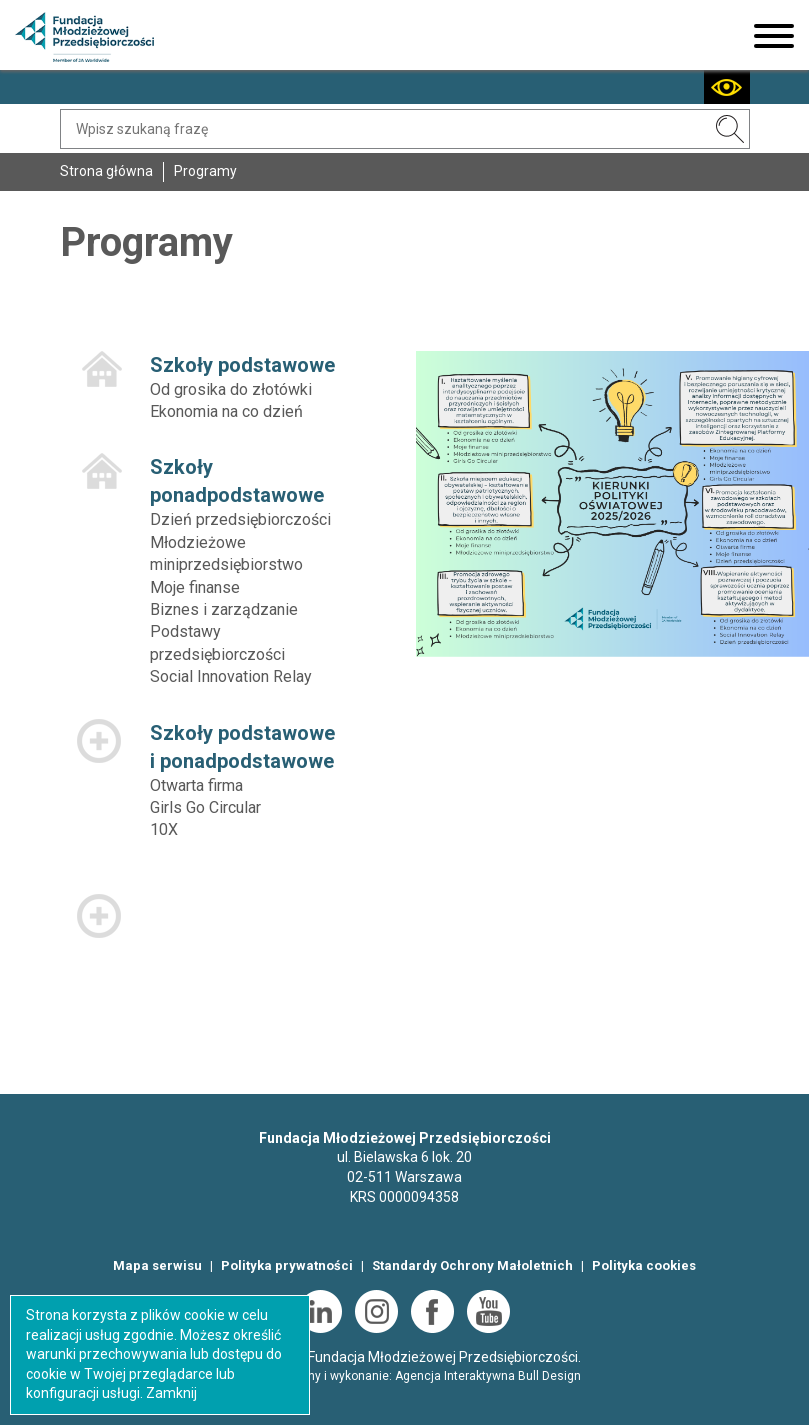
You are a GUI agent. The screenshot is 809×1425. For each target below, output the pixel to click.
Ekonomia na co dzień (226, 411)
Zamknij (171, 1393)
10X (164, 829)
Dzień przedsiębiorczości (240, 519)
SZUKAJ (730, 129)
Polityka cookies (644, 1265)
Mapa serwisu (157, 1265)
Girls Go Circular (205, 807)
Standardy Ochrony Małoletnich (472, 1265)
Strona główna (106, 171)
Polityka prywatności (287, 1265)
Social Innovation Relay (231, 676)
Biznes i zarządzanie (224, 609)
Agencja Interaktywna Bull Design (488, 1376)
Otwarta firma (196, 785)
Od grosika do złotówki (231, 389)
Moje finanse (195, 587)
